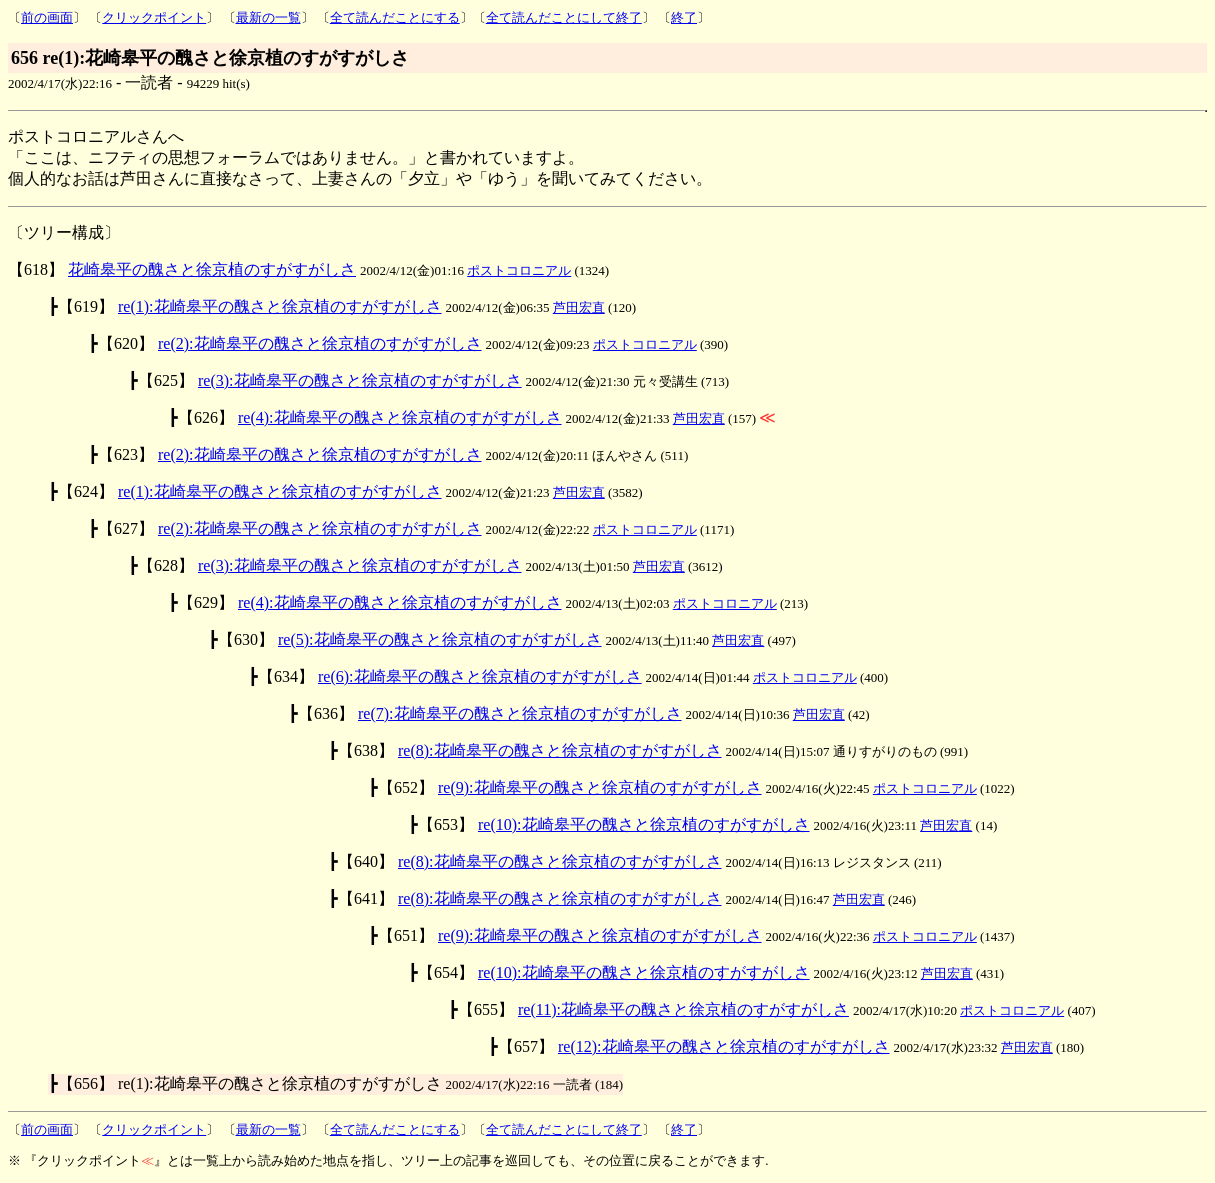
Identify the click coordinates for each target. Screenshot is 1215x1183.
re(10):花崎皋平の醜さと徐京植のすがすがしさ (644, 824)
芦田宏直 (579, 307)
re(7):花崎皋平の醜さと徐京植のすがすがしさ (520, 713)
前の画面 (47, 17)
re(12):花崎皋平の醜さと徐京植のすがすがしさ (724, 1046)
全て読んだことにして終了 (564, 17)
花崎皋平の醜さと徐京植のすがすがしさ (212, 269)
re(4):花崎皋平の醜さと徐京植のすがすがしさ (400, 417)
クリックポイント (154, 17)
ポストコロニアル (519, 270)
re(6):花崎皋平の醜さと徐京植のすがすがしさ (480, 676)
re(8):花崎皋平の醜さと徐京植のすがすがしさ (560, 750)
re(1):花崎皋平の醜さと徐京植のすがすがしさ (280, 306)
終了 (684, 17)
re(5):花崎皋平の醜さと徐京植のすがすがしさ (440, 639)
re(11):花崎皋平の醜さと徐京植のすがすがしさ (683, 1009)
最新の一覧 (268, 17)
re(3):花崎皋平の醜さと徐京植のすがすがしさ (360, 380)
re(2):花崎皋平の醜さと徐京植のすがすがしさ (320, 343)
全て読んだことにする (395, 17)
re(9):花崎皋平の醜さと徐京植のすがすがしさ (600, 787)
